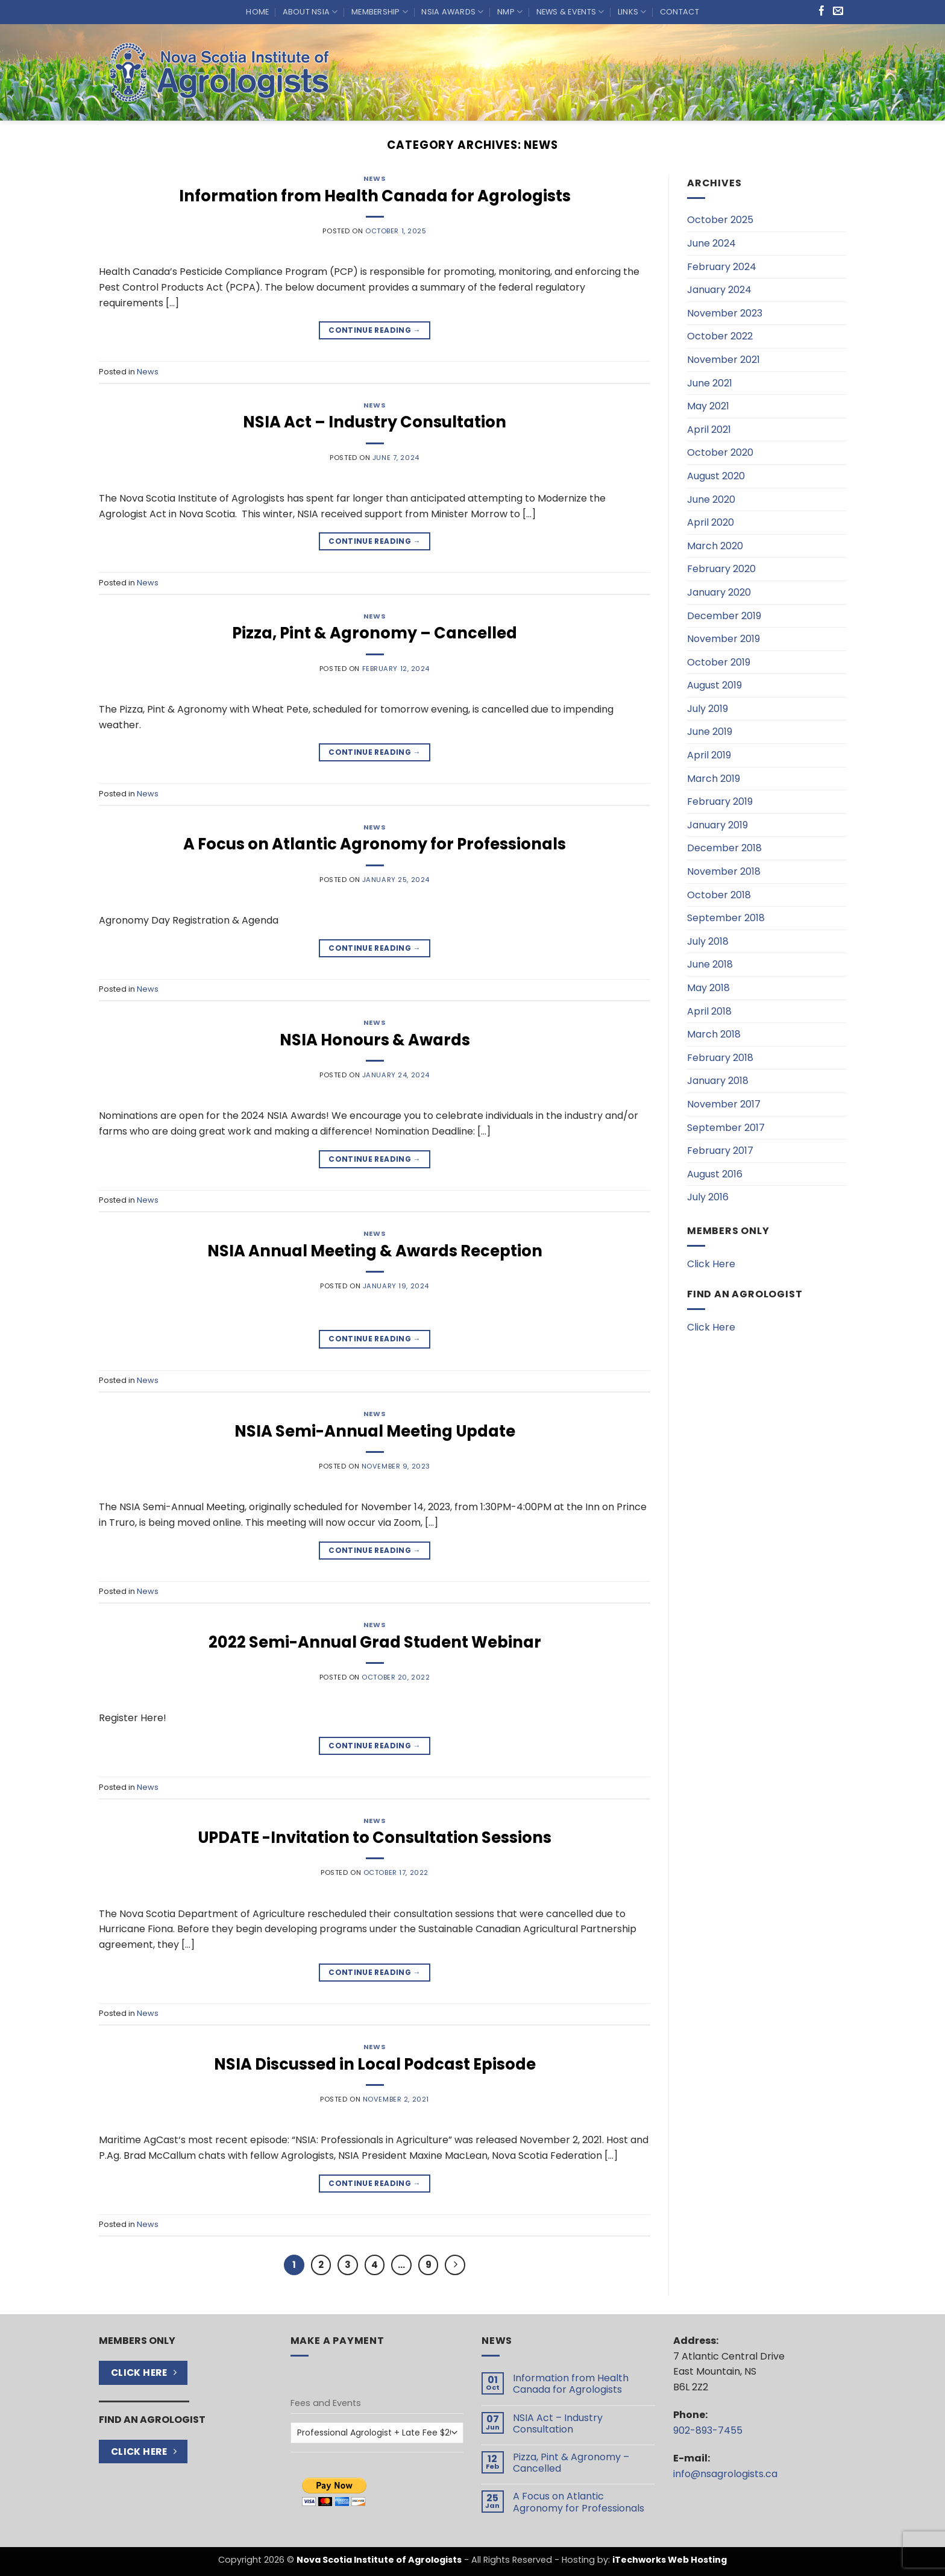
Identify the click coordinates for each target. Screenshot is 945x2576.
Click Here (711, 1264)
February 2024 (721, 267)
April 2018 (709, 1011)
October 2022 (720, 336)
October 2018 (719, 895)
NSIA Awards (452, 11)
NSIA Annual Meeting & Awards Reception (374, 1251)
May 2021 (708, 406)
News (374, 178)
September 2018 (726, 918)
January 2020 (719, 592)
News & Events (570, 11)
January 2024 (719, 290)
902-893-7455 (707, 2430)
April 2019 (709, 755)
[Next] (455, 2265)
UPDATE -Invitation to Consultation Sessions (374, 1837)
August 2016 (714, 1174)
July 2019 (707, 709)
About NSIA (310, 11)
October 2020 (720, 452)
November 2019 (723, 639)
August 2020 (716, 476)
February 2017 (720, 1150)
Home (257, 12)
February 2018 (720, 1058)
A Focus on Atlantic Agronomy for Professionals (374, 844)
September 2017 (726, 1128)
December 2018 (724, 848)
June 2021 (709, 383)
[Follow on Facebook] (822, 11)
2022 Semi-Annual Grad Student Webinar (375, 1642)
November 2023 (724, 313)
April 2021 (709, 429)
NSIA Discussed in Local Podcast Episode (375, 2064)
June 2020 (711, 499)
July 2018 (708, 941)
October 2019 (718, 662)
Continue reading (374, 330)
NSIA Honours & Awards (375, 1040)
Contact (679, 12)
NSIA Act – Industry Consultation (374, 422)
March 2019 (713, 779)
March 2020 (715, 546)
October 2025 (720, 220)
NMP (510, 11)
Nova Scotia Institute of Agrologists (379, 2560)
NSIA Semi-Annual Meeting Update (374, 1431)
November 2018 (724, 871)
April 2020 (710, 522)
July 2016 (708, 1197)
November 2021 (723, 360)
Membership (379, 11)
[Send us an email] (838, 11)
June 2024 (711, 243)
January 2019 (717, 825)
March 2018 (714, 1034)
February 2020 (721, 569)
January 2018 (718, 1081)
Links (632, 11)
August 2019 (714, 685)
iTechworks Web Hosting (669, 2560)
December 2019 (724, 616)
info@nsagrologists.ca (725, 2474)
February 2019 (720, 801)
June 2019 (709, 731)
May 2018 (708, 988)
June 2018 (710, 964)
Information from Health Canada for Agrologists (375, 196)
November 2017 (724, 1104)
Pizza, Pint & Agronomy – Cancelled (374, 633)
